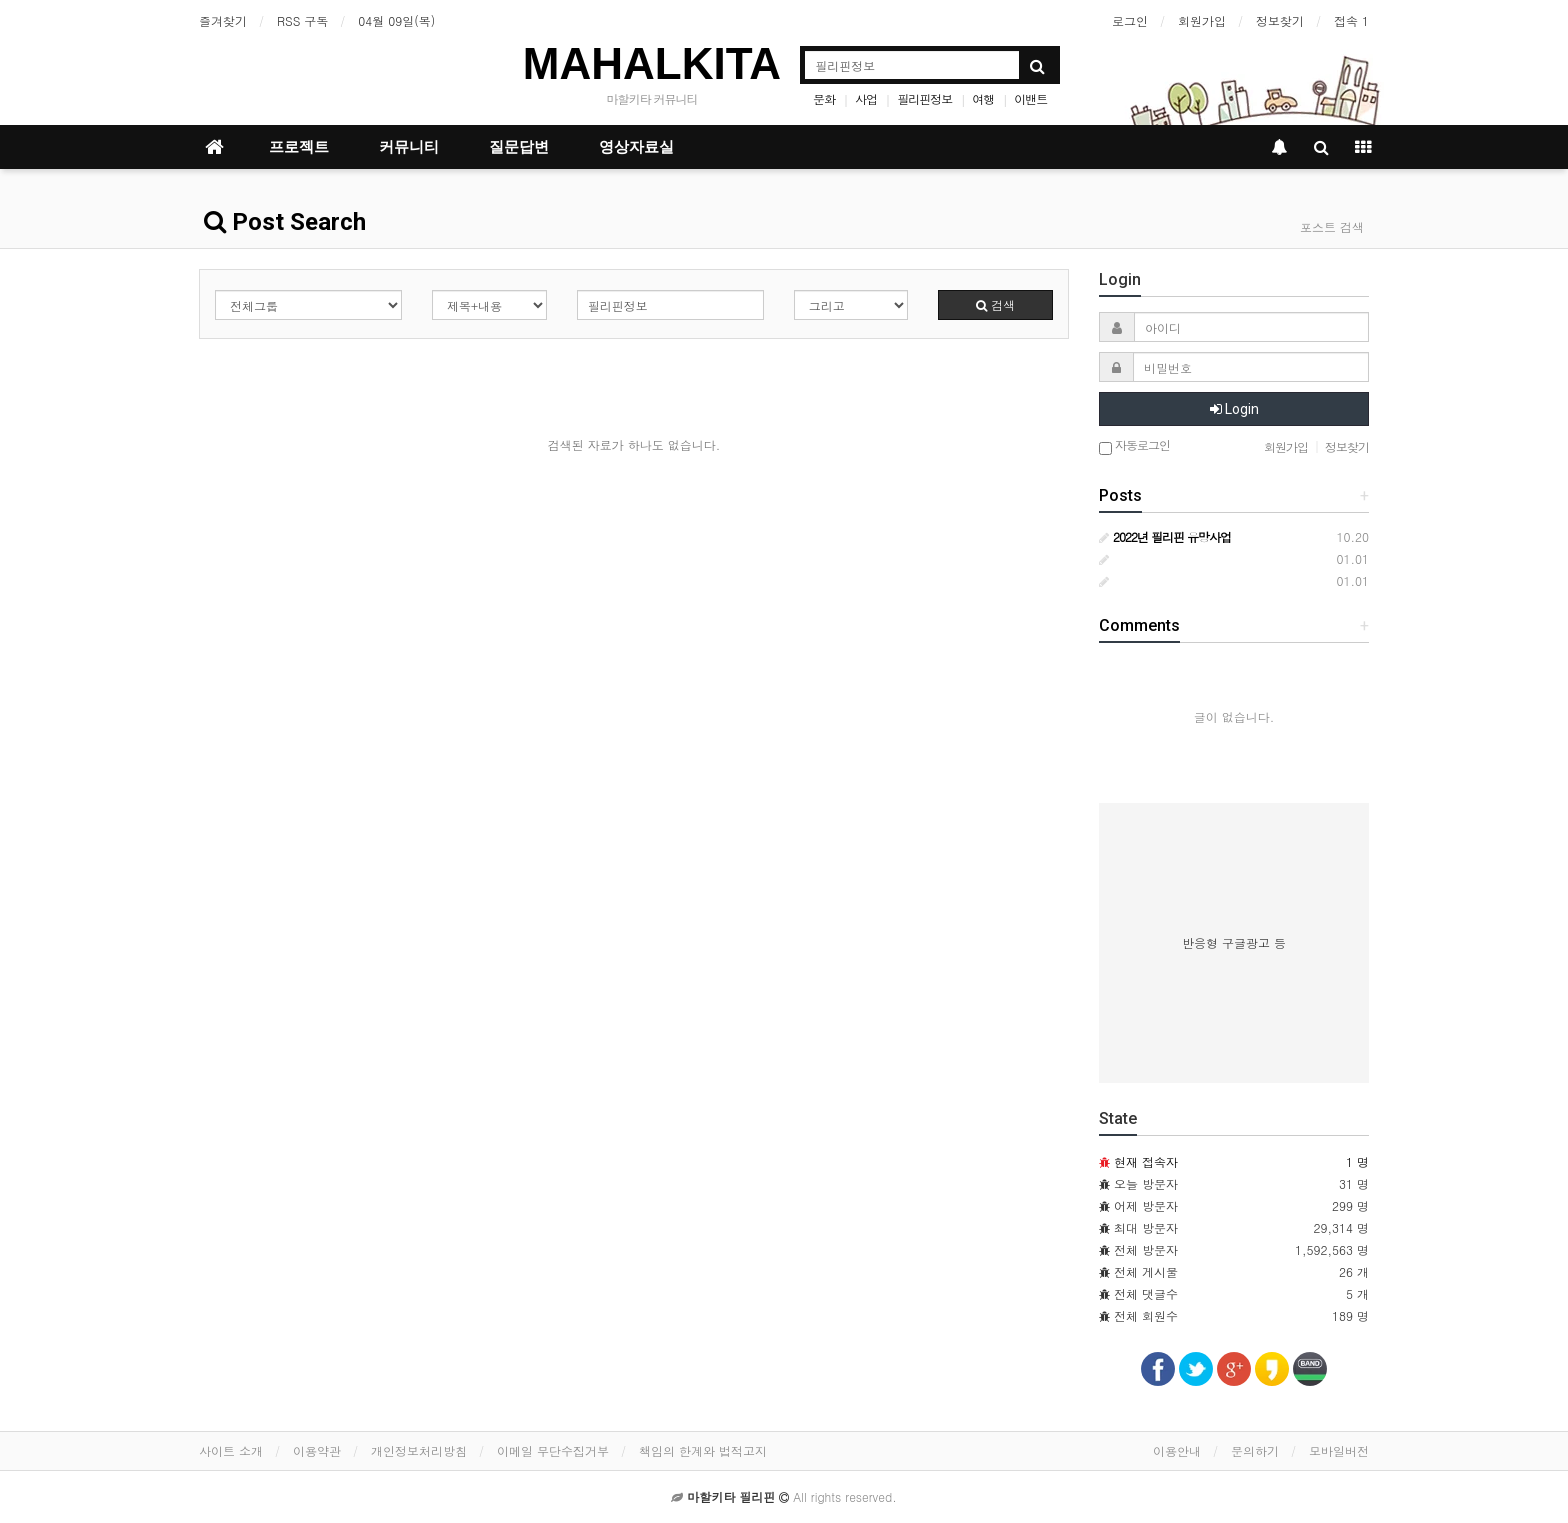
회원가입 (1202, 20)
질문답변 (519, 147)
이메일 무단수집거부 (553, 1450)
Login (1234, 409)
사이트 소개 (231, 1450)
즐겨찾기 (223, 20)
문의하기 (1255, 1450)
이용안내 (1177, 1450)
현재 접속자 (1146, 1161)
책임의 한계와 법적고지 (703, 1450)
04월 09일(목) (396, 20)
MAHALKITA (652, 63)
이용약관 (317, 1450)
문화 (824, 98)
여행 (983, 98)
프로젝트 (299, 147)
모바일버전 (1339, 1450)
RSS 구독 (302, 20)
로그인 (1130, 20)
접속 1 (1351, 20)
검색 (995, 304)
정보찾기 (1280, 20)
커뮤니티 (409, 147)
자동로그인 (1134, 446)
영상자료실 (636, 147)
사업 (866, 98)
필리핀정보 (924, 98)
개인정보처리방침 (419, 1450)
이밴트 (1030, 98)
